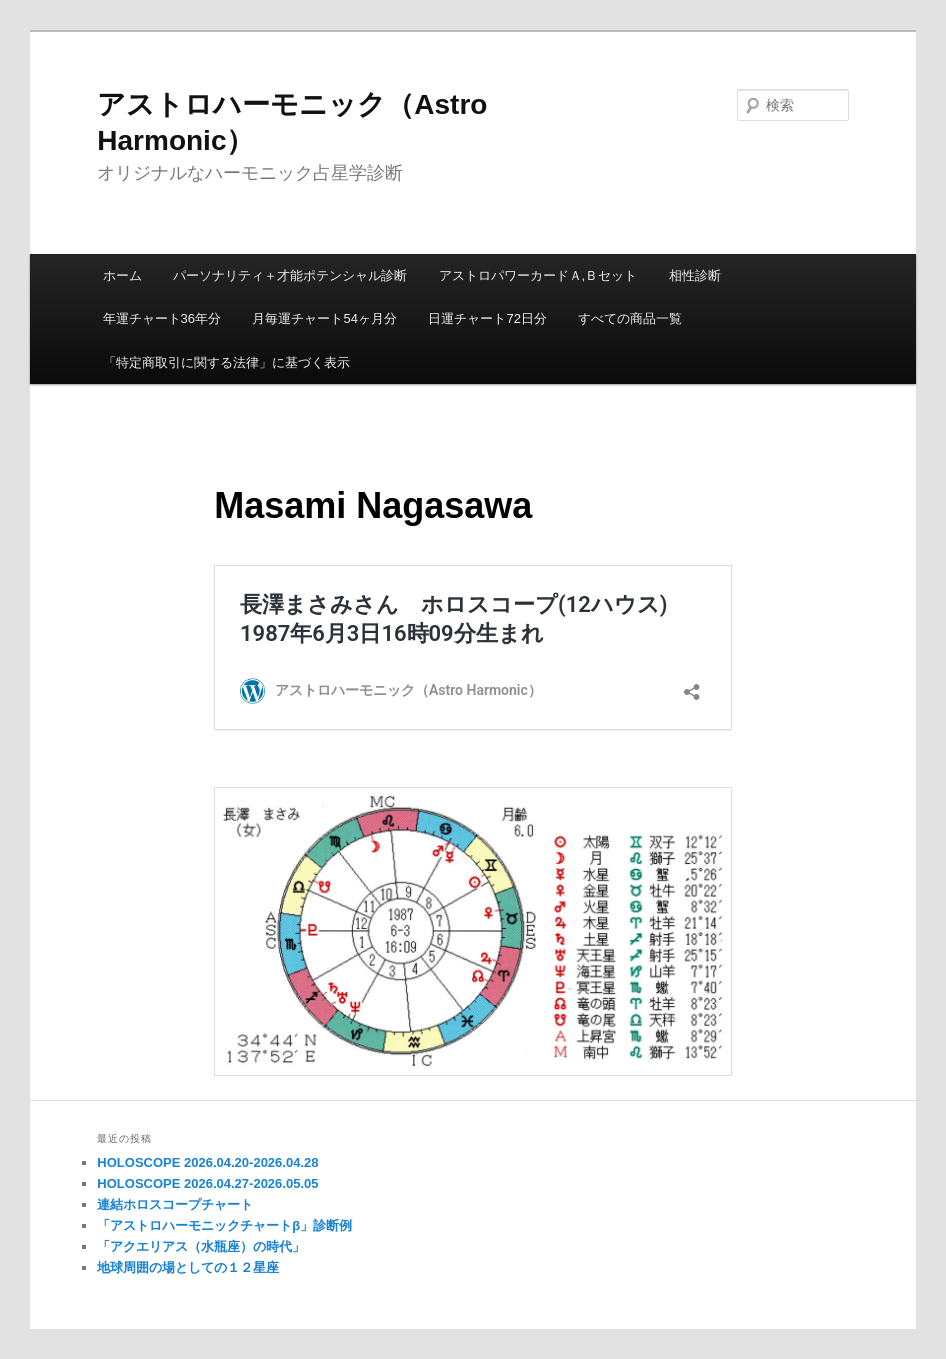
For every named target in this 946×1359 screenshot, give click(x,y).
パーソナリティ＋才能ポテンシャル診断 (290, 275)
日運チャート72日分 (487, 318)
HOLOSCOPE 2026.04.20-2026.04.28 (207, 1162)
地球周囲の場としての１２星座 (188, 1267)
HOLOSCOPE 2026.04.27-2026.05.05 (207, 1183)
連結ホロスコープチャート (175, 1204)
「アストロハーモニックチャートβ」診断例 (224, 1225)
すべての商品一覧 (630, 318)
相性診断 (695, 275)
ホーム (122, 275)
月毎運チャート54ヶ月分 (324, 318)
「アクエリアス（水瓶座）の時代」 (201, 1246)
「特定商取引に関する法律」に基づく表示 (226, 362)
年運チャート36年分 (162, 318)
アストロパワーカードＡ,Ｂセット (538, 275)
